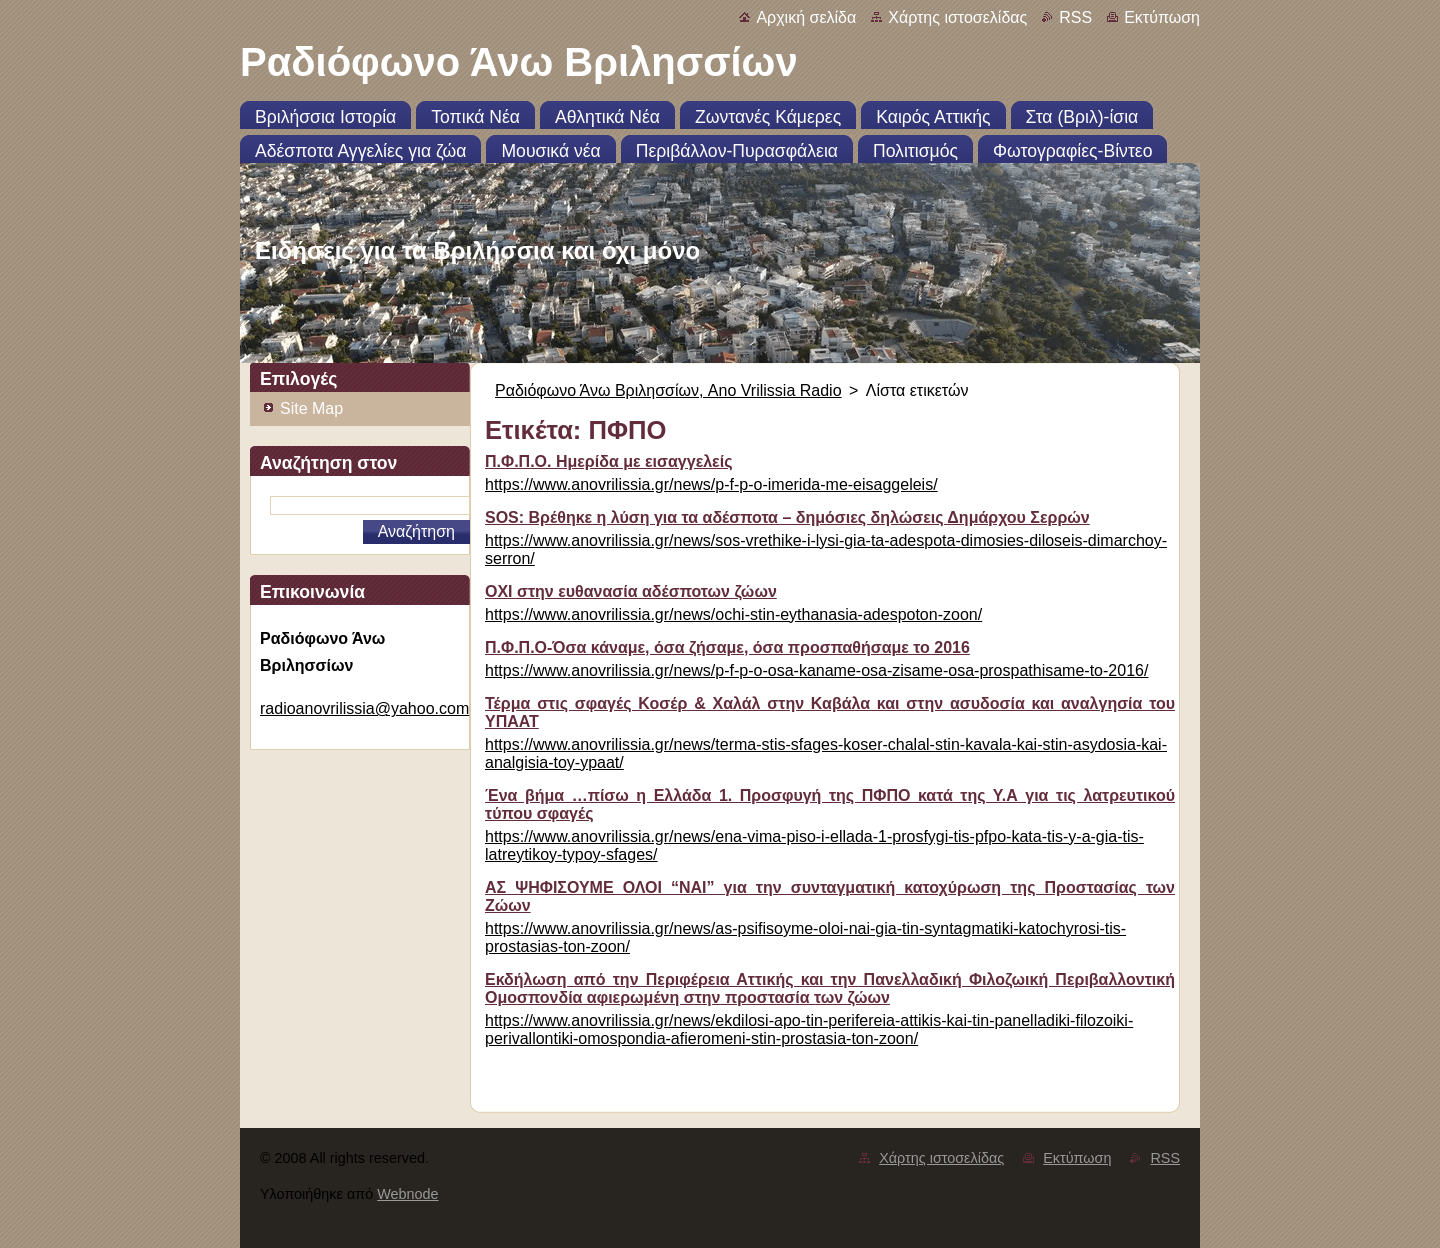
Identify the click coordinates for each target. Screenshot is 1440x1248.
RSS (1075, 17)
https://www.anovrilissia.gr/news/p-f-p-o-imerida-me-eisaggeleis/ (711, 484)
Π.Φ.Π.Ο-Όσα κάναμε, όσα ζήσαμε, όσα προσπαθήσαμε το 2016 (727, 647)
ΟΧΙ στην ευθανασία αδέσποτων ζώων (631, 591)
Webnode (407, 1194)
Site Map (311, 408)
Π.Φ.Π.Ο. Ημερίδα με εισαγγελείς (608, 461)
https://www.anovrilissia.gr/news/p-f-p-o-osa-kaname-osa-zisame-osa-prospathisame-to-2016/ (816, 670)
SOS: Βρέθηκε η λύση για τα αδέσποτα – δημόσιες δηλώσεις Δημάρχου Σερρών (787, 517)
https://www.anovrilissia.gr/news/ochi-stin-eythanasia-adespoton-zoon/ (733, 614)
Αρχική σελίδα (806, 17)
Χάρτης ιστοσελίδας (957, 17)
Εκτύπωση (1162, 17)
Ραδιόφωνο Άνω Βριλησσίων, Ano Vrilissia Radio (668, 390)
